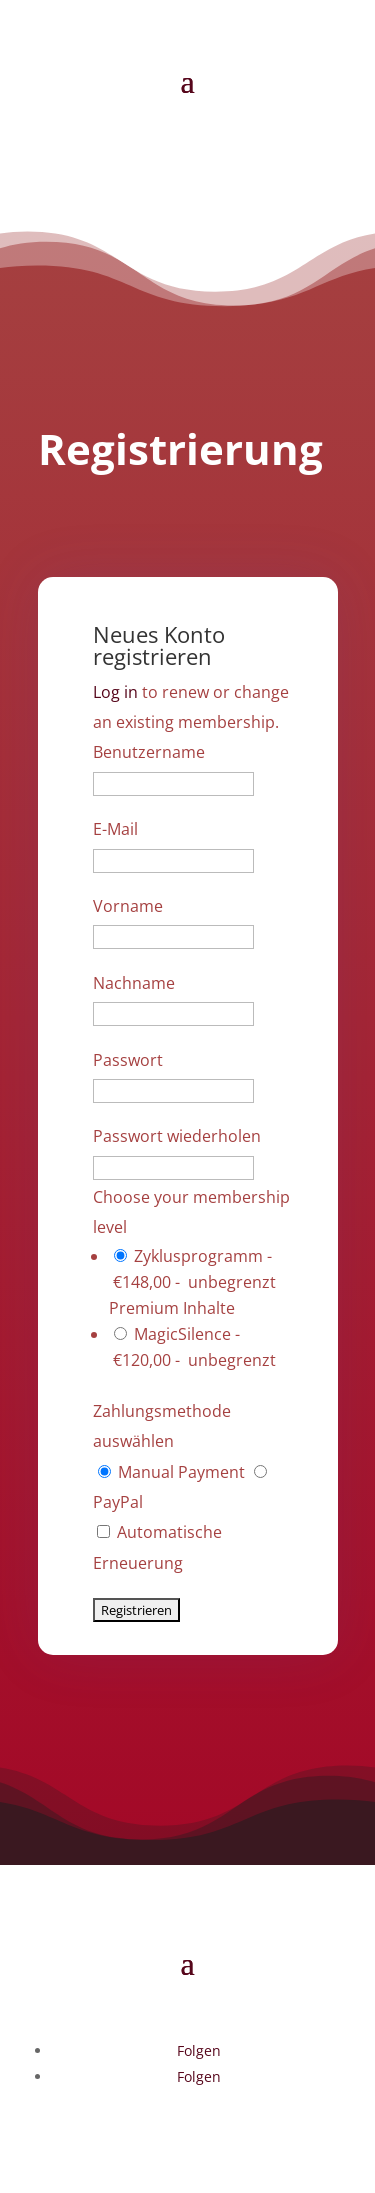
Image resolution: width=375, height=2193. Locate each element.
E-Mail (115, 829)
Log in (115, 692)
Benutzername (149, 752)
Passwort (128, 1060)
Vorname (128, 906)
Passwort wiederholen (177, 1136)
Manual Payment (173, 1472)
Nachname (134, 983)
